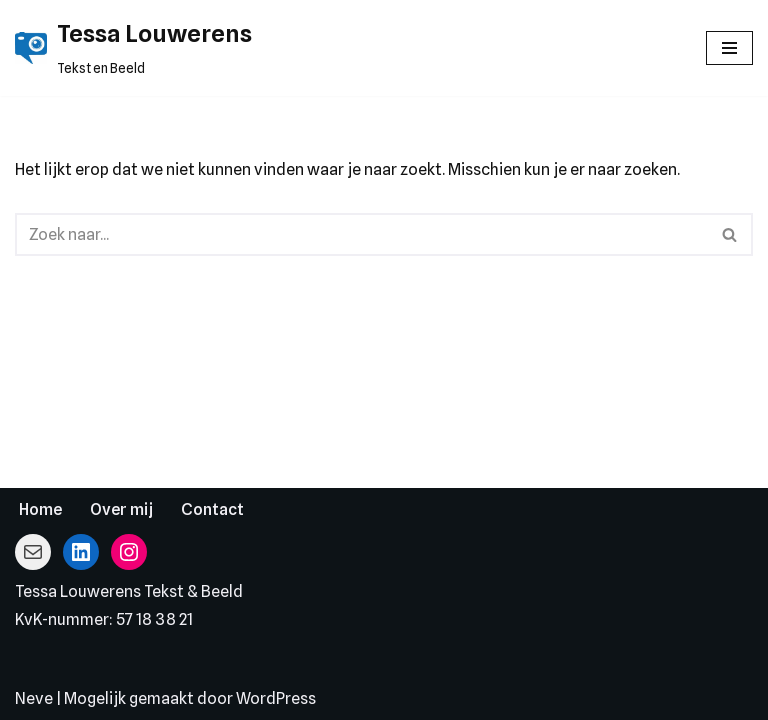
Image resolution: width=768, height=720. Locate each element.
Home (40, 509)
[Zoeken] (361, 234)
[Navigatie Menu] (729, 48)
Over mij (121, 509)
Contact (212, 509)
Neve (34, 698)
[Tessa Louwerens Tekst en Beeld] (133, 48)
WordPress (276, 698)
